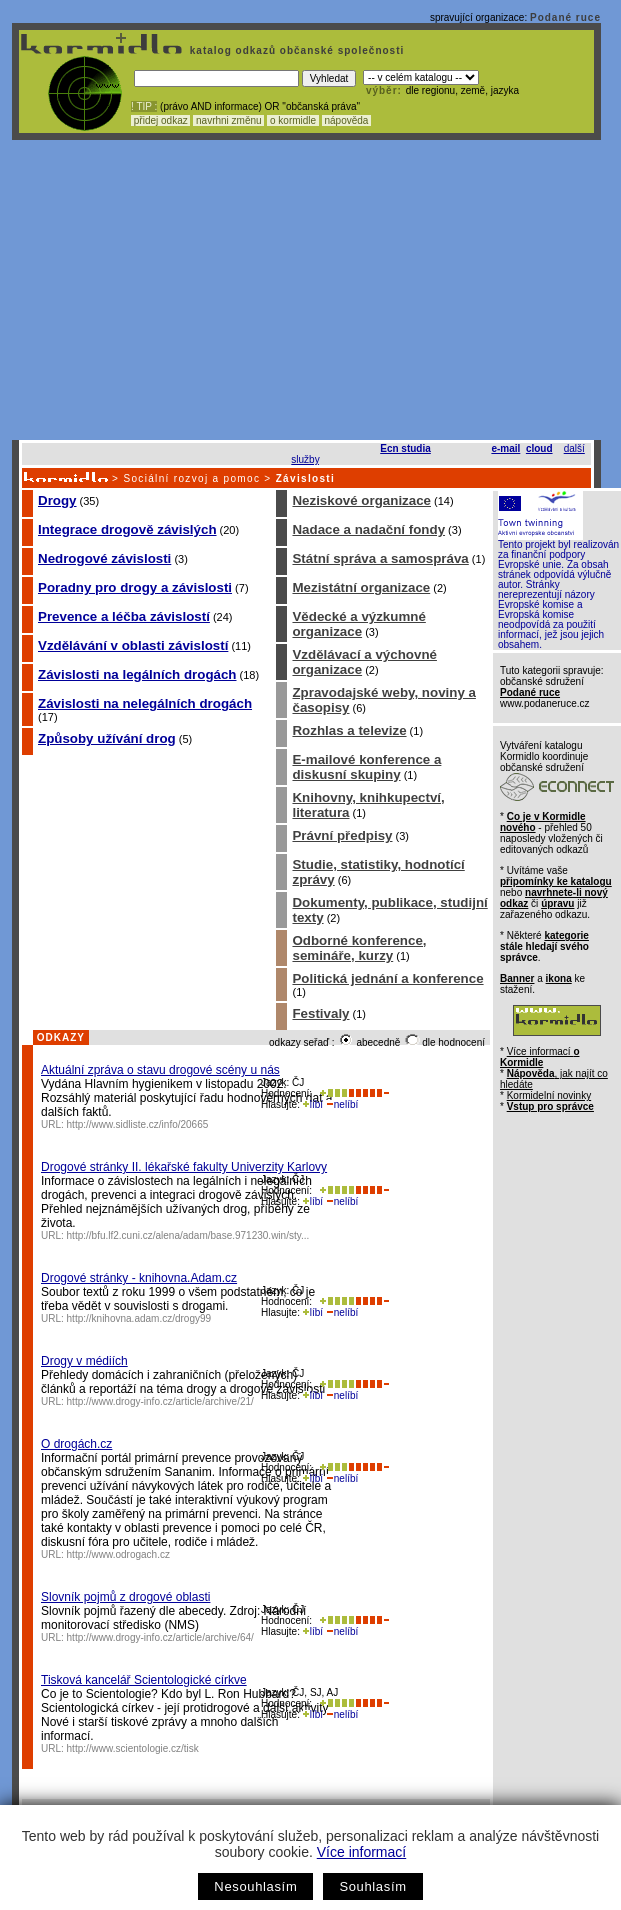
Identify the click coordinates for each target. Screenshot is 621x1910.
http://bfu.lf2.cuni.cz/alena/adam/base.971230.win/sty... (188, 1235)
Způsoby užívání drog (107, 738)
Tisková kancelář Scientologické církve (144, 1680)
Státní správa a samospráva (380, 558)
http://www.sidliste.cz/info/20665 (138, 1124)
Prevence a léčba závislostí (124, 616)
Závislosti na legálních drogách (137, 674)
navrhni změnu (228, 120)
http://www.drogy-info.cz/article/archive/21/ (160, 1401)
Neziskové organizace (361, 500)
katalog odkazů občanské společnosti (295, 50)
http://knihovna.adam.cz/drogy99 (139, 1318)
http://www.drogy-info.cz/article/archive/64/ (160, 1637)
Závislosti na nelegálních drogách (145, 703)
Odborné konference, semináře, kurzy (359, 948)
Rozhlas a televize (349, 730)
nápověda (347, 120)
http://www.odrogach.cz (118, 1554)
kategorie (566, 935)
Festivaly (320, 1013)
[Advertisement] (307, 290)
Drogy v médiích (84, 1361)
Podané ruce (565, 17)
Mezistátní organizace (361, 587)
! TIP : (144, 106)
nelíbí (342, 1104)
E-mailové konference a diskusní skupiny (366, 767)
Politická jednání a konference (387, 978)
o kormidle (293, 120)
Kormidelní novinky (549, 1095)
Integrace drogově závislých (127, 529)
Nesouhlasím (255, 1886)
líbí (313, 1104)
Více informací (361, 1852)
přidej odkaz (160, 120)
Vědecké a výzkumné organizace (358, 624)
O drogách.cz (76, 1444)
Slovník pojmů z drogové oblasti (125, 1597)
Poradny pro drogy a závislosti (135, 587)
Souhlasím (372, 1886)
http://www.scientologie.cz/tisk (133, 1748)
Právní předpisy (342, 835)
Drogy (57, 500)
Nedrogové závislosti (104, 558)
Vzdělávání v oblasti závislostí (133, 645)
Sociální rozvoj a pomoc (191, 478)
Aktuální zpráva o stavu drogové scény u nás (160, 1070)
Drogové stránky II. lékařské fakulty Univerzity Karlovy (184, 1167)
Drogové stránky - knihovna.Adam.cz (139, 1278)
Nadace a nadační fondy (368, 529)
